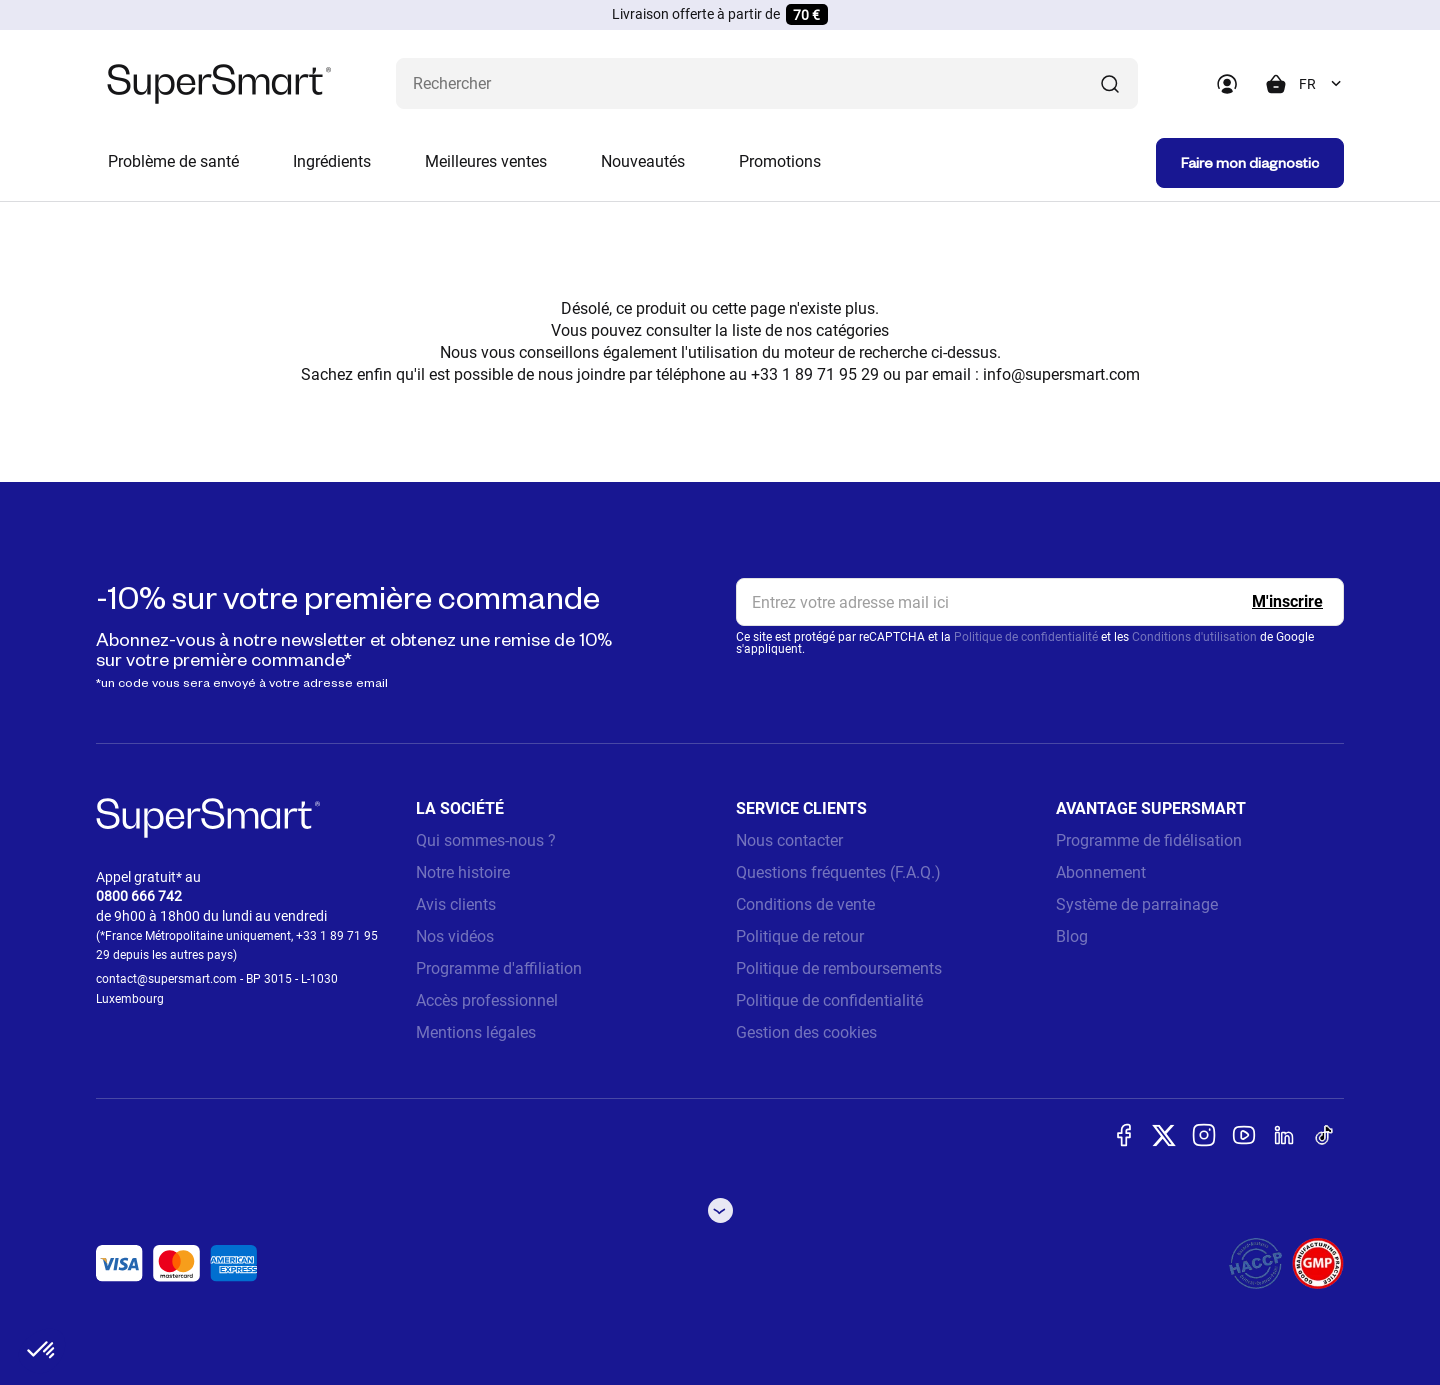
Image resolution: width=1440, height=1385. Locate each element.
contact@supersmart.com (166, 979)
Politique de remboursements (839, 968)
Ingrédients (332, 161)
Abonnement (1101, 872)
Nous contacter (789, 840)
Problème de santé (173, 161)
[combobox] (1321, 84)
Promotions (780, 161)
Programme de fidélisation (1149, 840)
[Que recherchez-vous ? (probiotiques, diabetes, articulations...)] (767, 83)
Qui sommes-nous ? (486, 840)
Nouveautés (643, 161)
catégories (852, 330)
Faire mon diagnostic (1250, 162)
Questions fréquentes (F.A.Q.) (838, 872)
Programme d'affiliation (499, 968)
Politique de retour (800, 936)
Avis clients (456, 904)
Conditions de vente (805, 904)
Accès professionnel (487, 1000)
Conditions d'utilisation (1194, 637)
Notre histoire (463, 872)
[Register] (1287, 602)
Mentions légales (476, 1032)
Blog (1072, 936)
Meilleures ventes (486, 161)
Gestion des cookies (806, 1032)
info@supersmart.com (1061, 374)
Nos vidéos (455, 936)
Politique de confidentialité (1026, 637)
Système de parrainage (1137, 904)
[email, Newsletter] (1040, 602)
